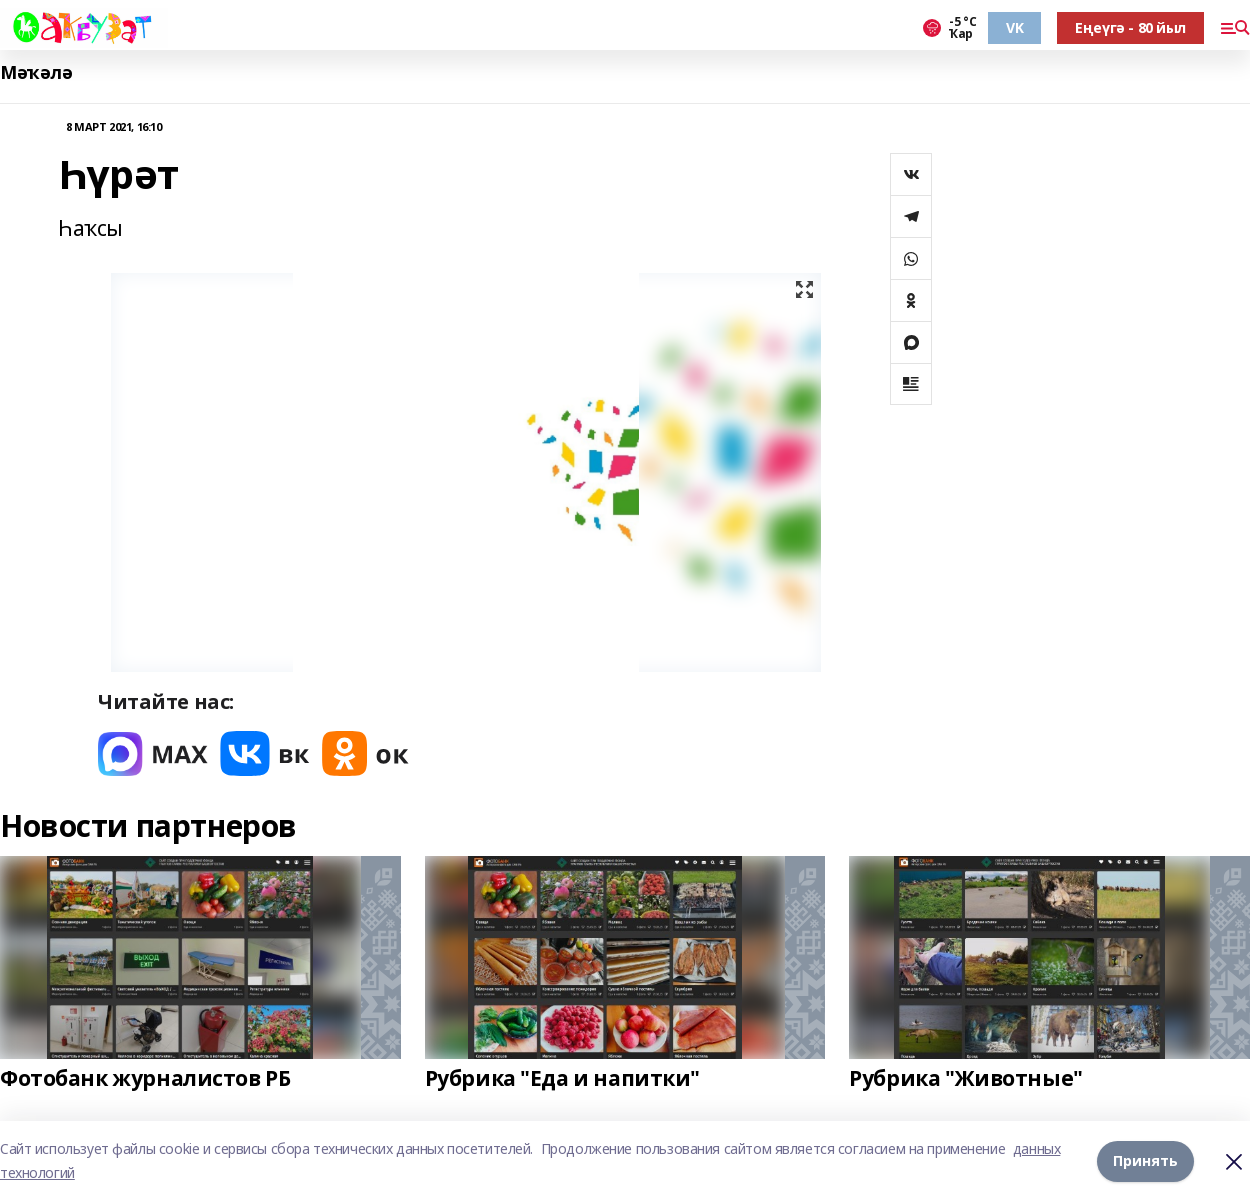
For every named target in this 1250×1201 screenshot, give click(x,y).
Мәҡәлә (36, 72)
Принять (1145, 1160)
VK (1014, 27)
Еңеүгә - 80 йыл (1130, 27)
